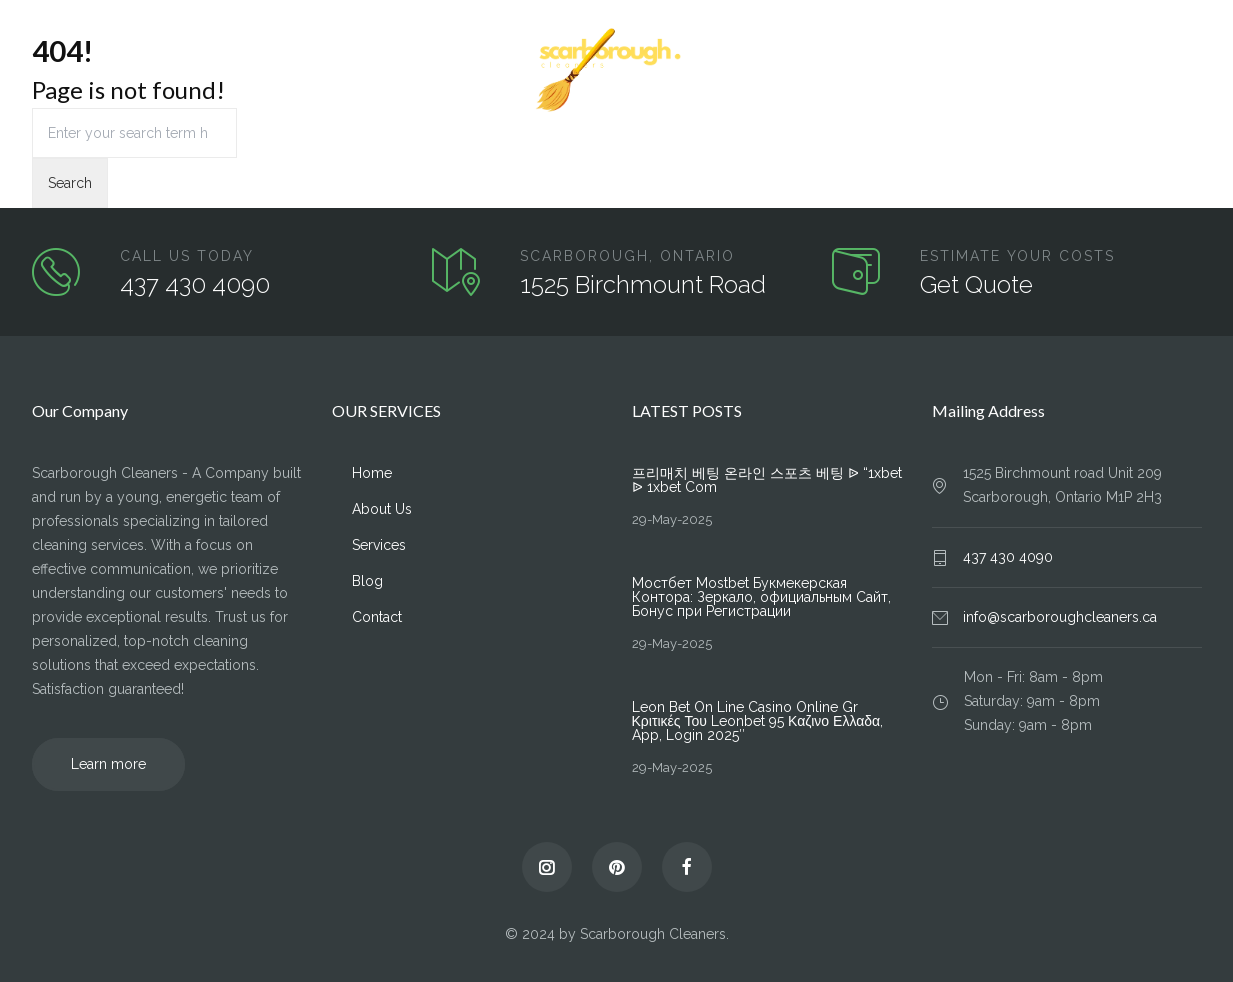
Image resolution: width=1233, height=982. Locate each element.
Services (223, 71)
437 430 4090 (195, 284)
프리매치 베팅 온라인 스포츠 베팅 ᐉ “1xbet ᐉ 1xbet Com (767, 480)
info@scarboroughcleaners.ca (1060, 617)
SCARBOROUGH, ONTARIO (627, 256)
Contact (1177, 71)
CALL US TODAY (187, 256)
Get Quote (976, 284)
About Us (134, 71)
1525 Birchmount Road (643, 284)
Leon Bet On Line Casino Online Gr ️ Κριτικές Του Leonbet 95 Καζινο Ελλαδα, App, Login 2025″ (758, 721)
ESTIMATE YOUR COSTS (1017, 256)
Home (52, 71)
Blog (1104, 71)
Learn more (108, 764)
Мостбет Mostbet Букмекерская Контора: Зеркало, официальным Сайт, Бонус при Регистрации (761, 597)
